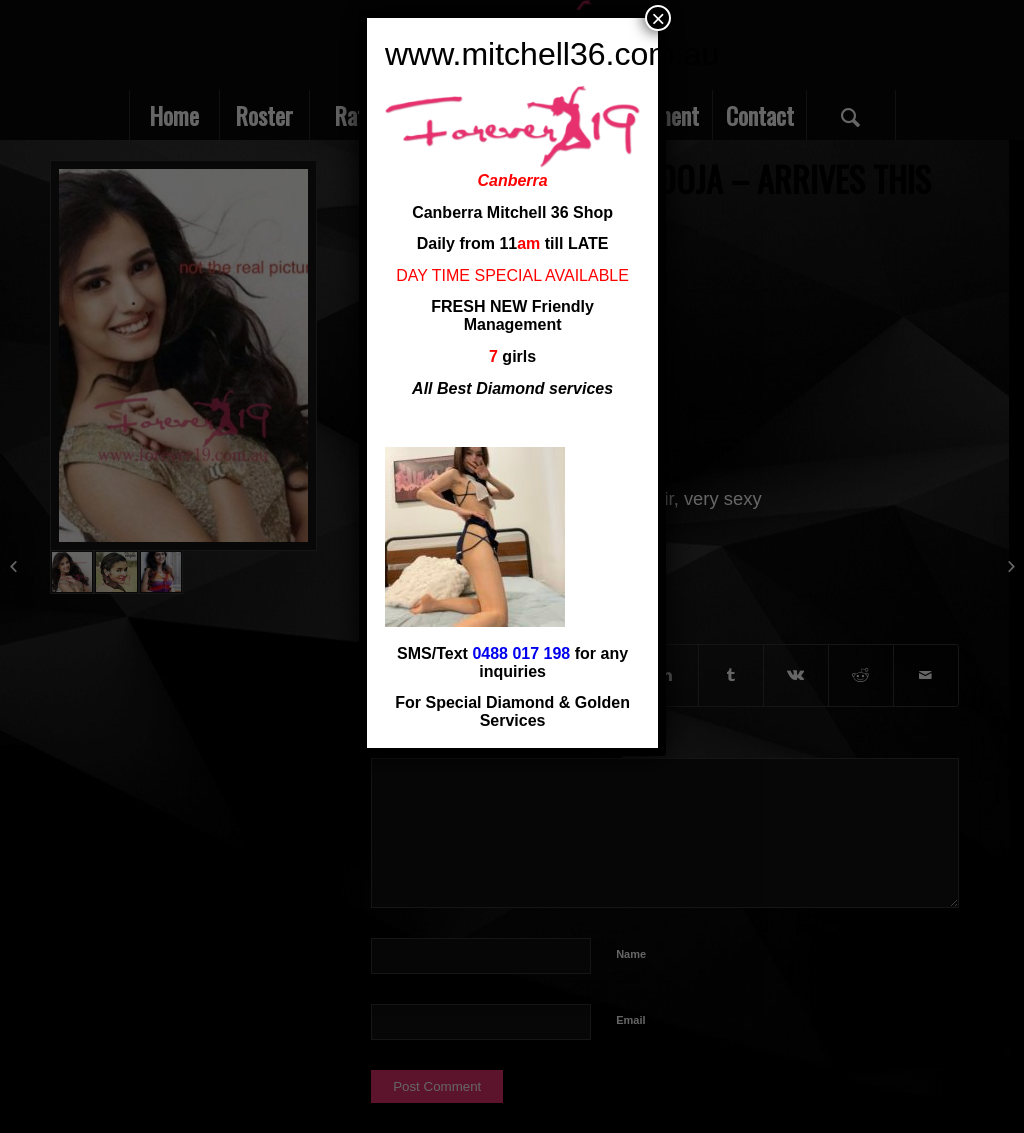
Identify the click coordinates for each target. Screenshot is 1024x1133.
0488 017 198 (521, 653)
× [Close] (658, 18)
